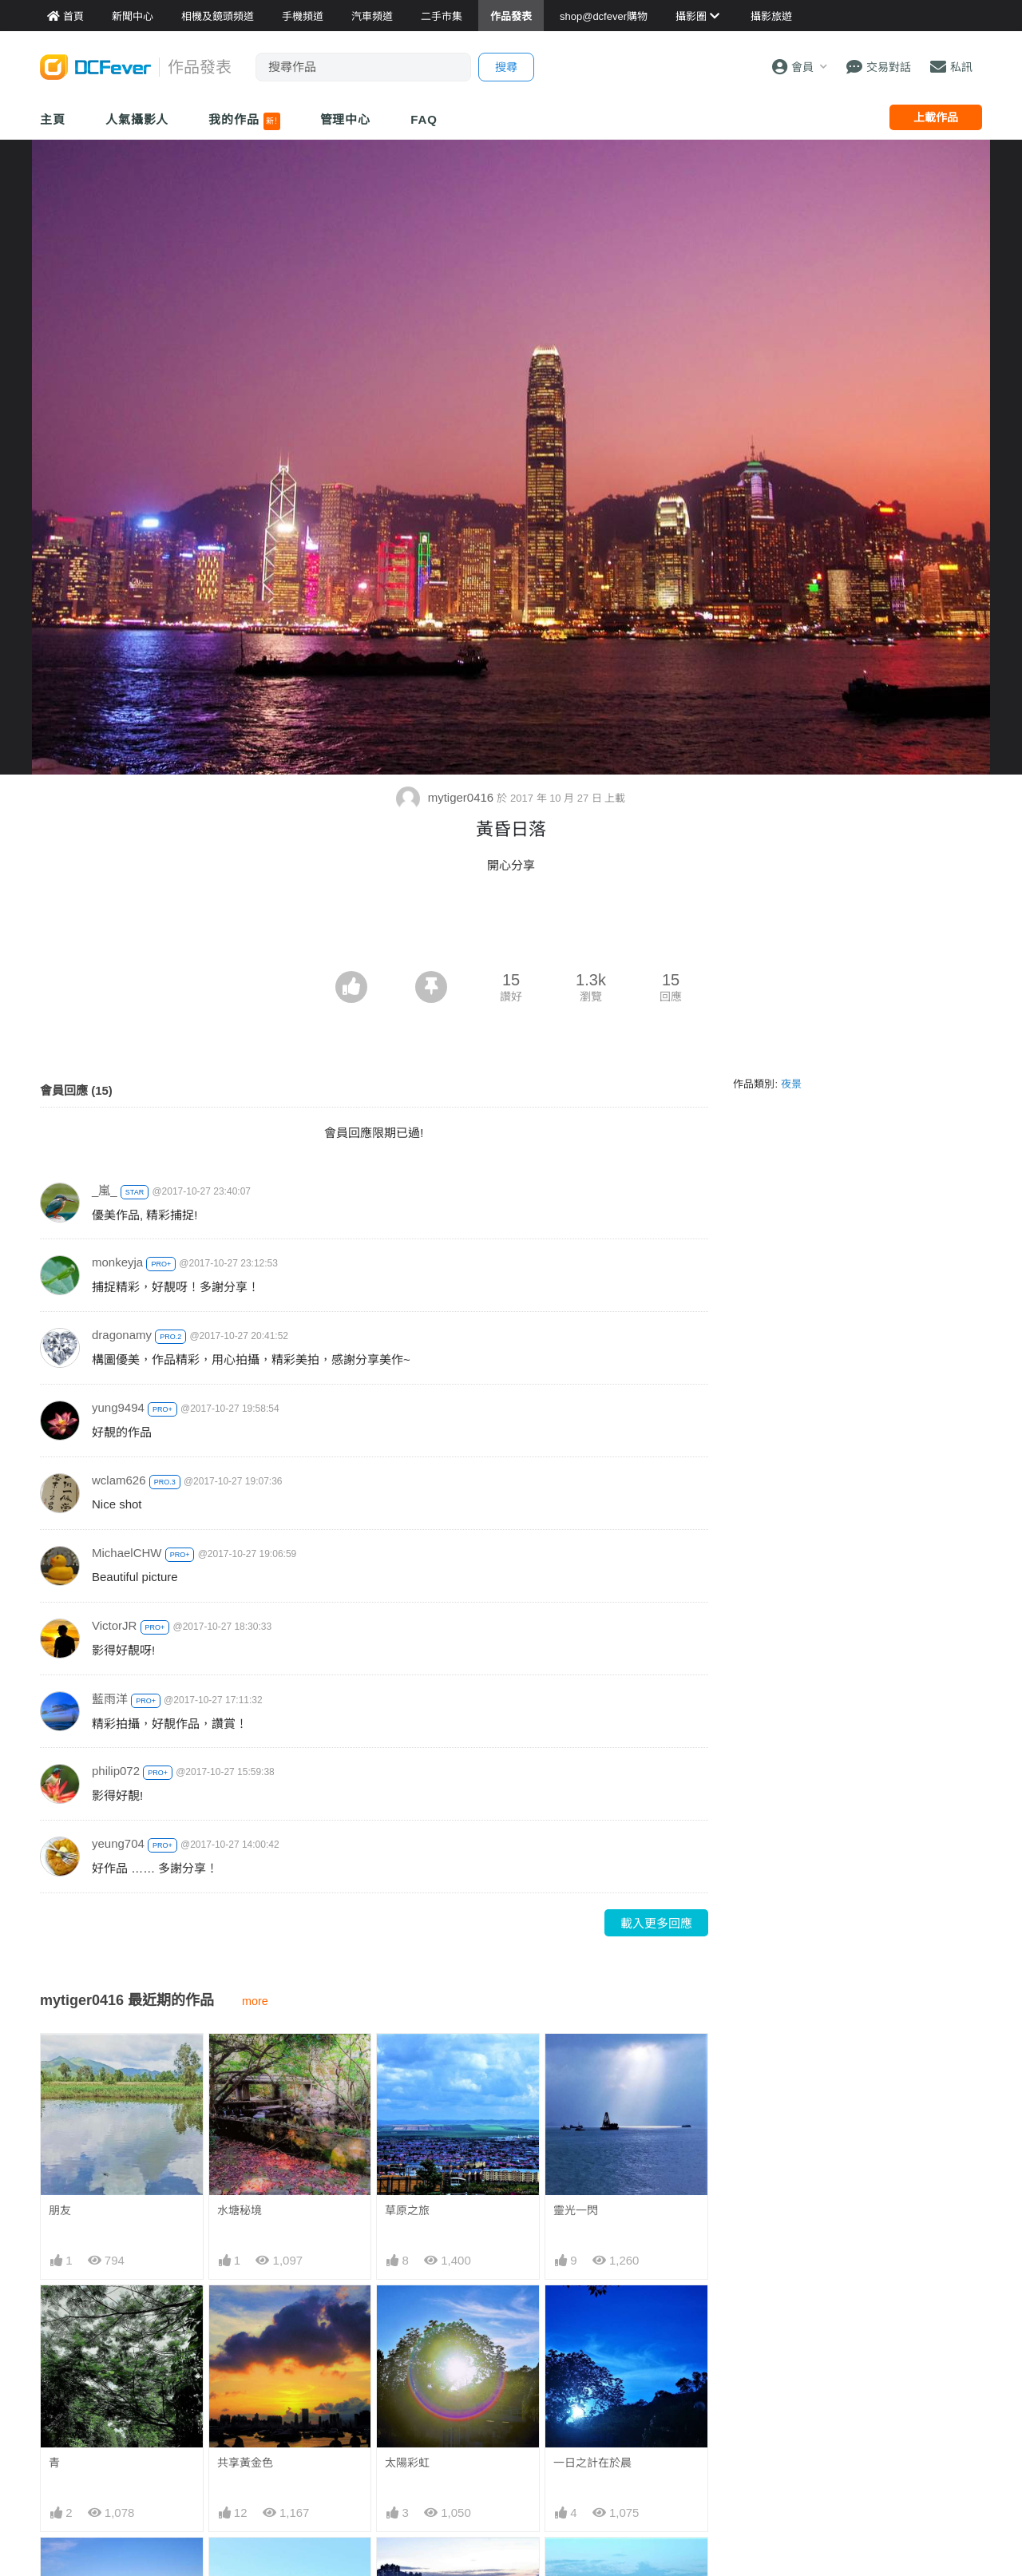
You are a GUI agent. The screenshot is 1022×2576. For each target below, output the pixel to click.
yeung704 (118, 1843)
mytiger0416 (446, 797)
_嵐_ (104, 1190)
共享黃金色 (245, 2462)
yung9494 (118, 1407)
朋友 (60, 2210)
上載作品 (935, 117)
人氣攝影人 (137, 119)
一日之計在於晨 (592, 2462)
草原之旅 (407, 2210)
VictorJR (114, 1625)
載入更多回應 (656, 1923)
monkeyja (117, 1262)
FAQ (424, 119)
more (255, 2001)
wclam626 (119, 1480)
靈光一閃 (575, 2210)
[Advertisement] (511, 927)
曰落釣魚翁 (413, 2566)
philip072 (116, 1770)
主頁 (52, 119)
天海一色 (575, 2566)
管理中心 (345, 119)
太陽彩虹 (407, 2462)
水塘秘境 (239, 2210)
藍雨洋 (110, 1699)
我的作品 (243, 121)
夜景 (791, 1084)
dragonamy (122, 1335)
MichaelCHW (127, 1552)
